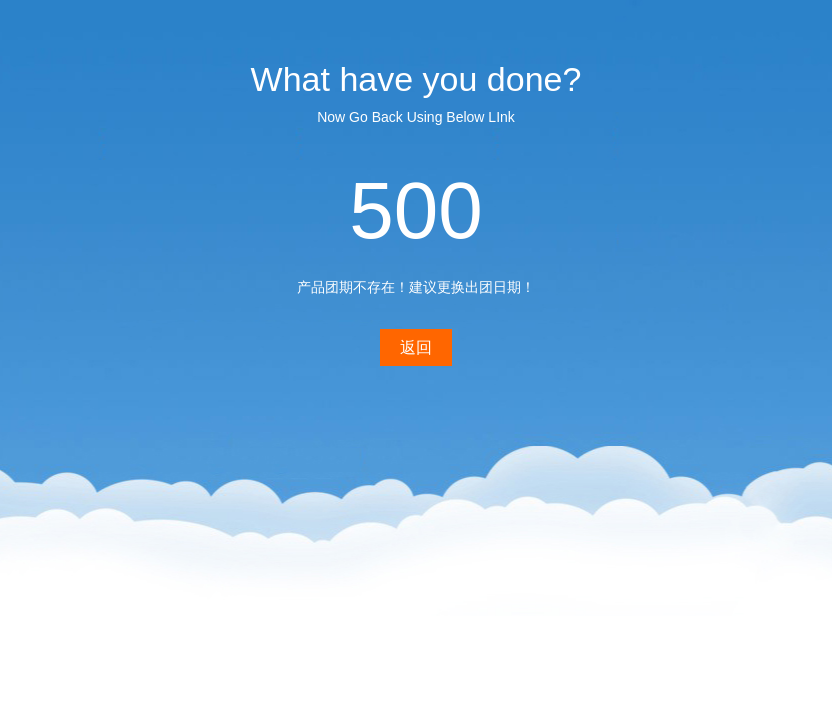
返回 (416, 347)
